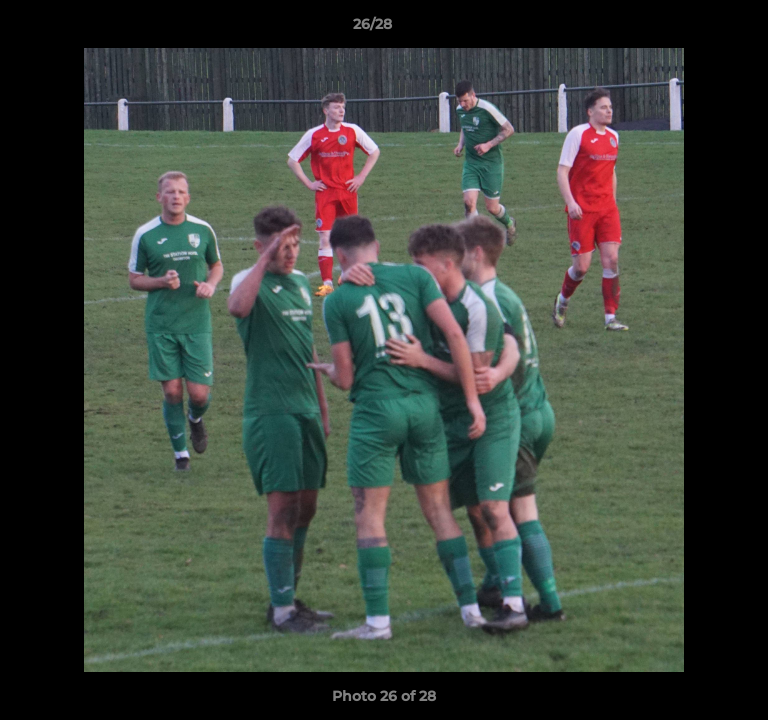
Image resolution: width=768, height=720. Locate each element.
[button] (696, 29)
